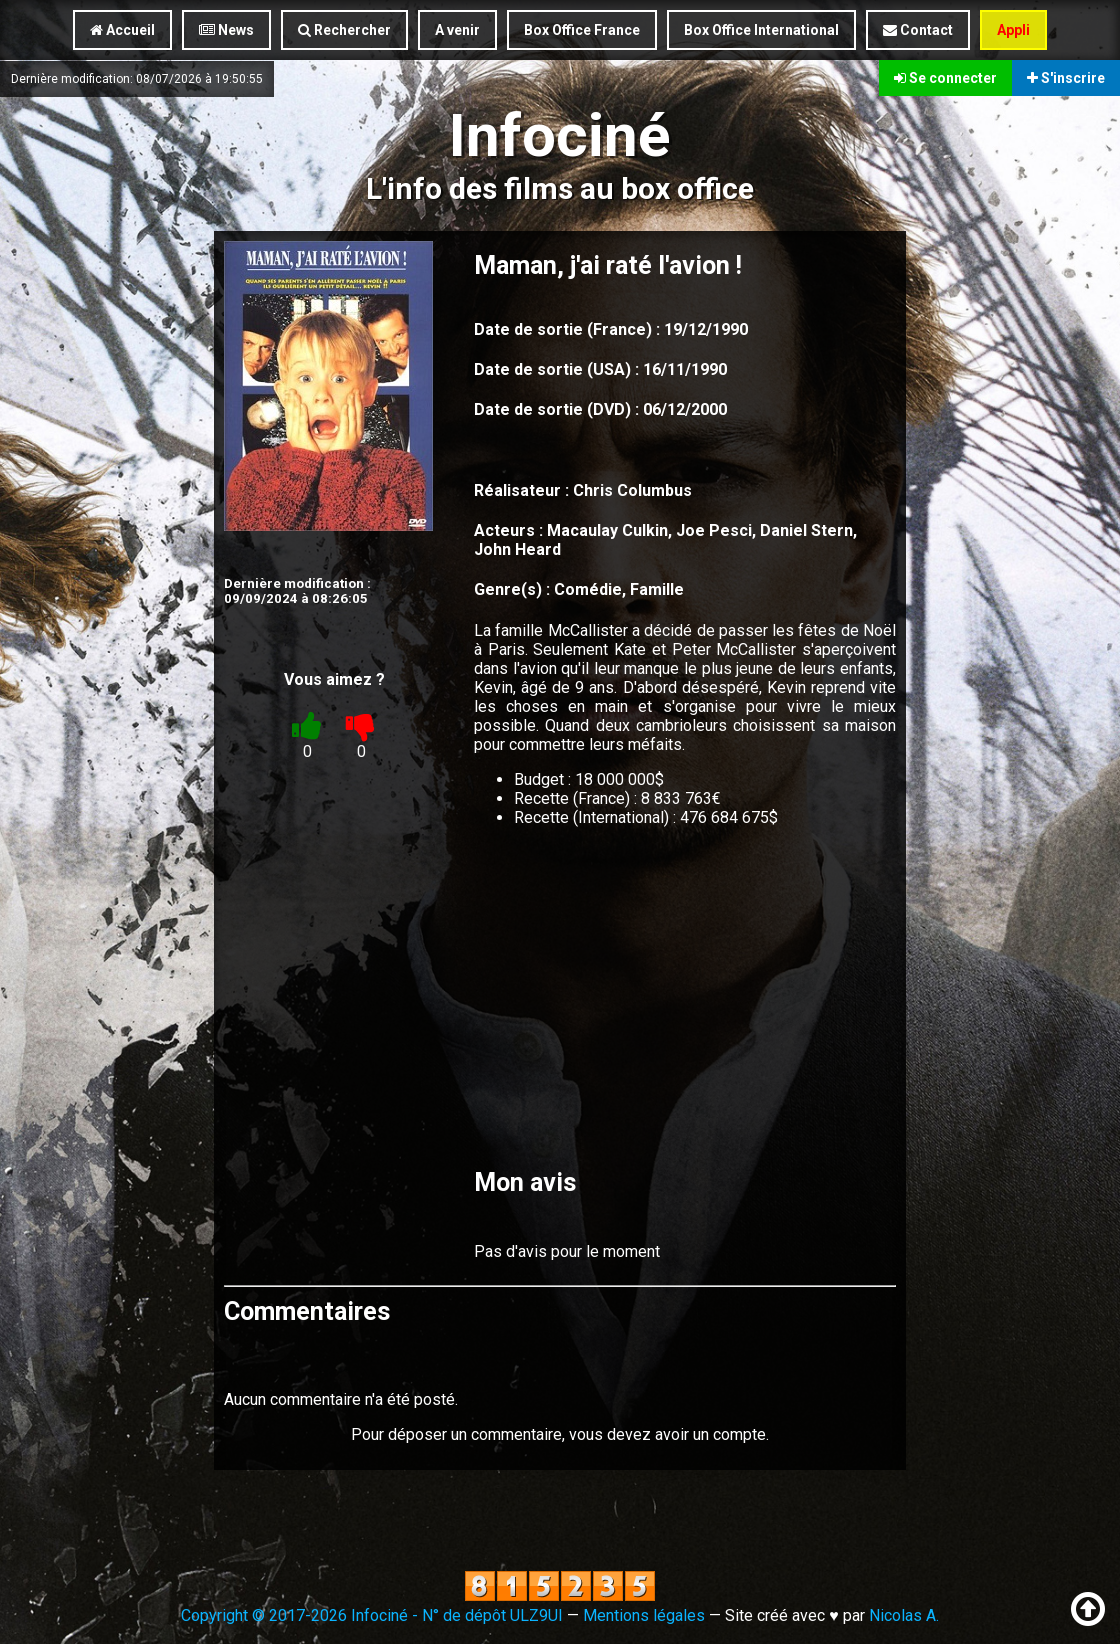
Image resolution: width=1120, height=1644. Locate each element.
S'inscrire (1066, 78)
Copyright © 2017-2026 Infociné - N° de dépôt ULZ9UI (372, 1615)
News (226, 30)
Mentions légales (644, 1615)
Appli (1013, 30)
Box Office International (761, 30)
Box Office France (582, 30)
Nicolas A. (904, 1615)
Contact (918, 30)
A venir (457, 30)
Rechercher (344, 30)
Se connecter (945, 78)
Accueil (122, 30)
